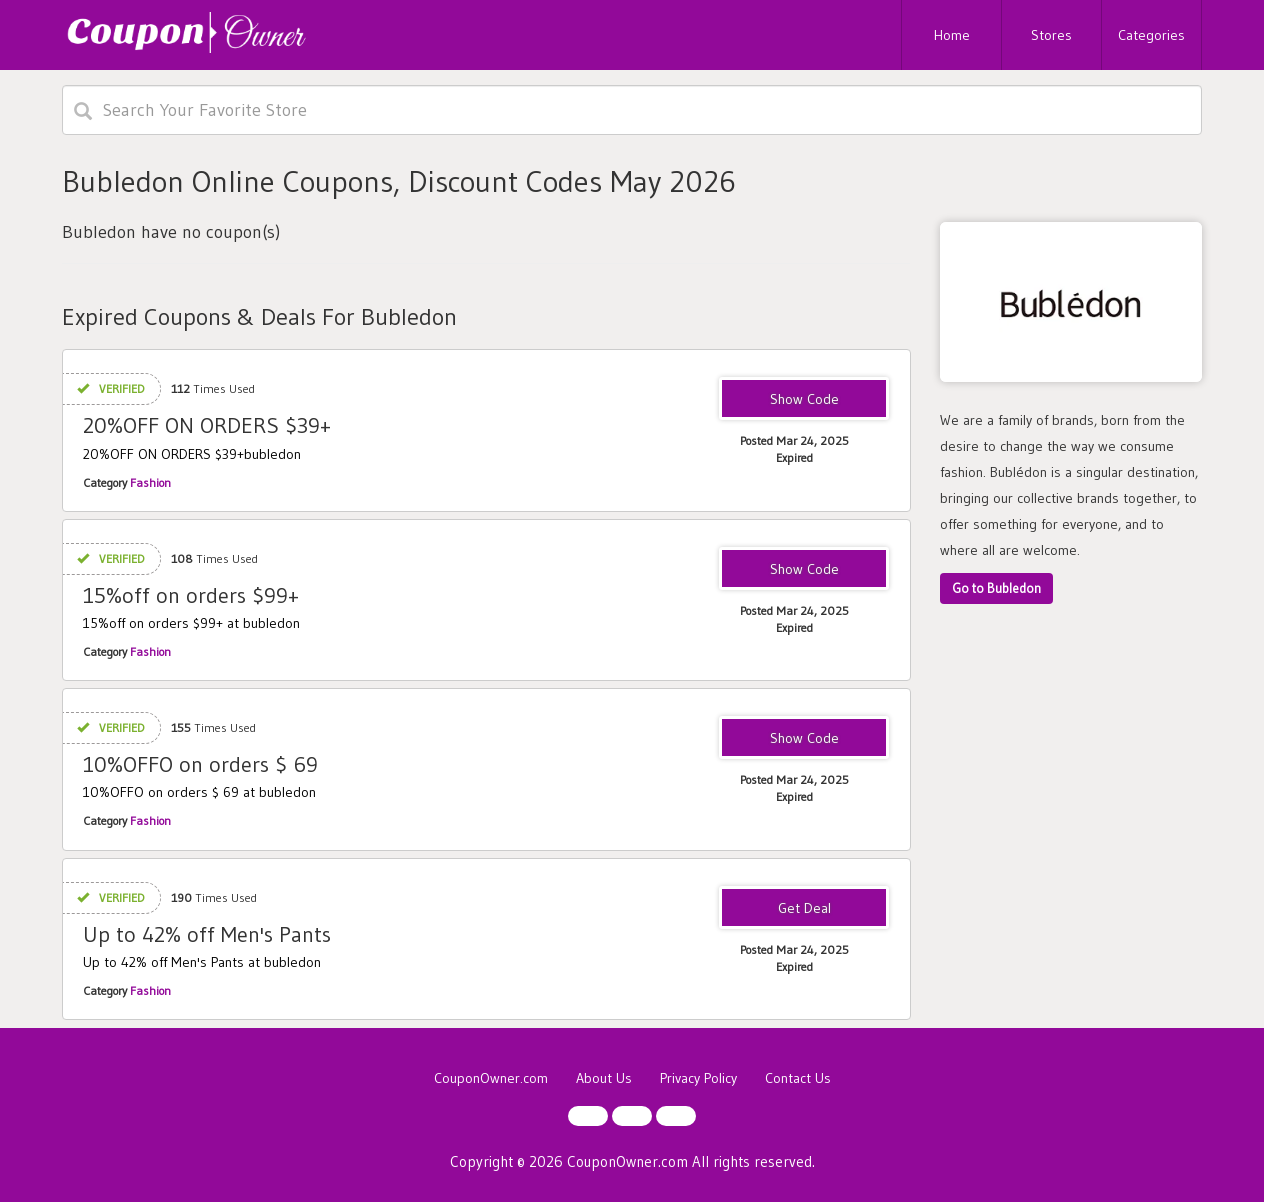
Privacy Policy (698, 1078)
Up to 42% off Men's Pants (207, 934)
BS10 (804, 739)
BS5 (804, 400)
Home (952, 35)
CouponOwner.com (491, 1078)
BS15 (804, 570)
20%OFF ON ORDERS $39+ (207, 425)
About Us (604, 1078)
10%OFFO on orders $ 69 (200, 764)
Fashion (150, 482)
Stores (1051, 35)
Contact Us (798, 1078)
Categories (1151, 35)
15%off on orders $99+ (191, 595)
